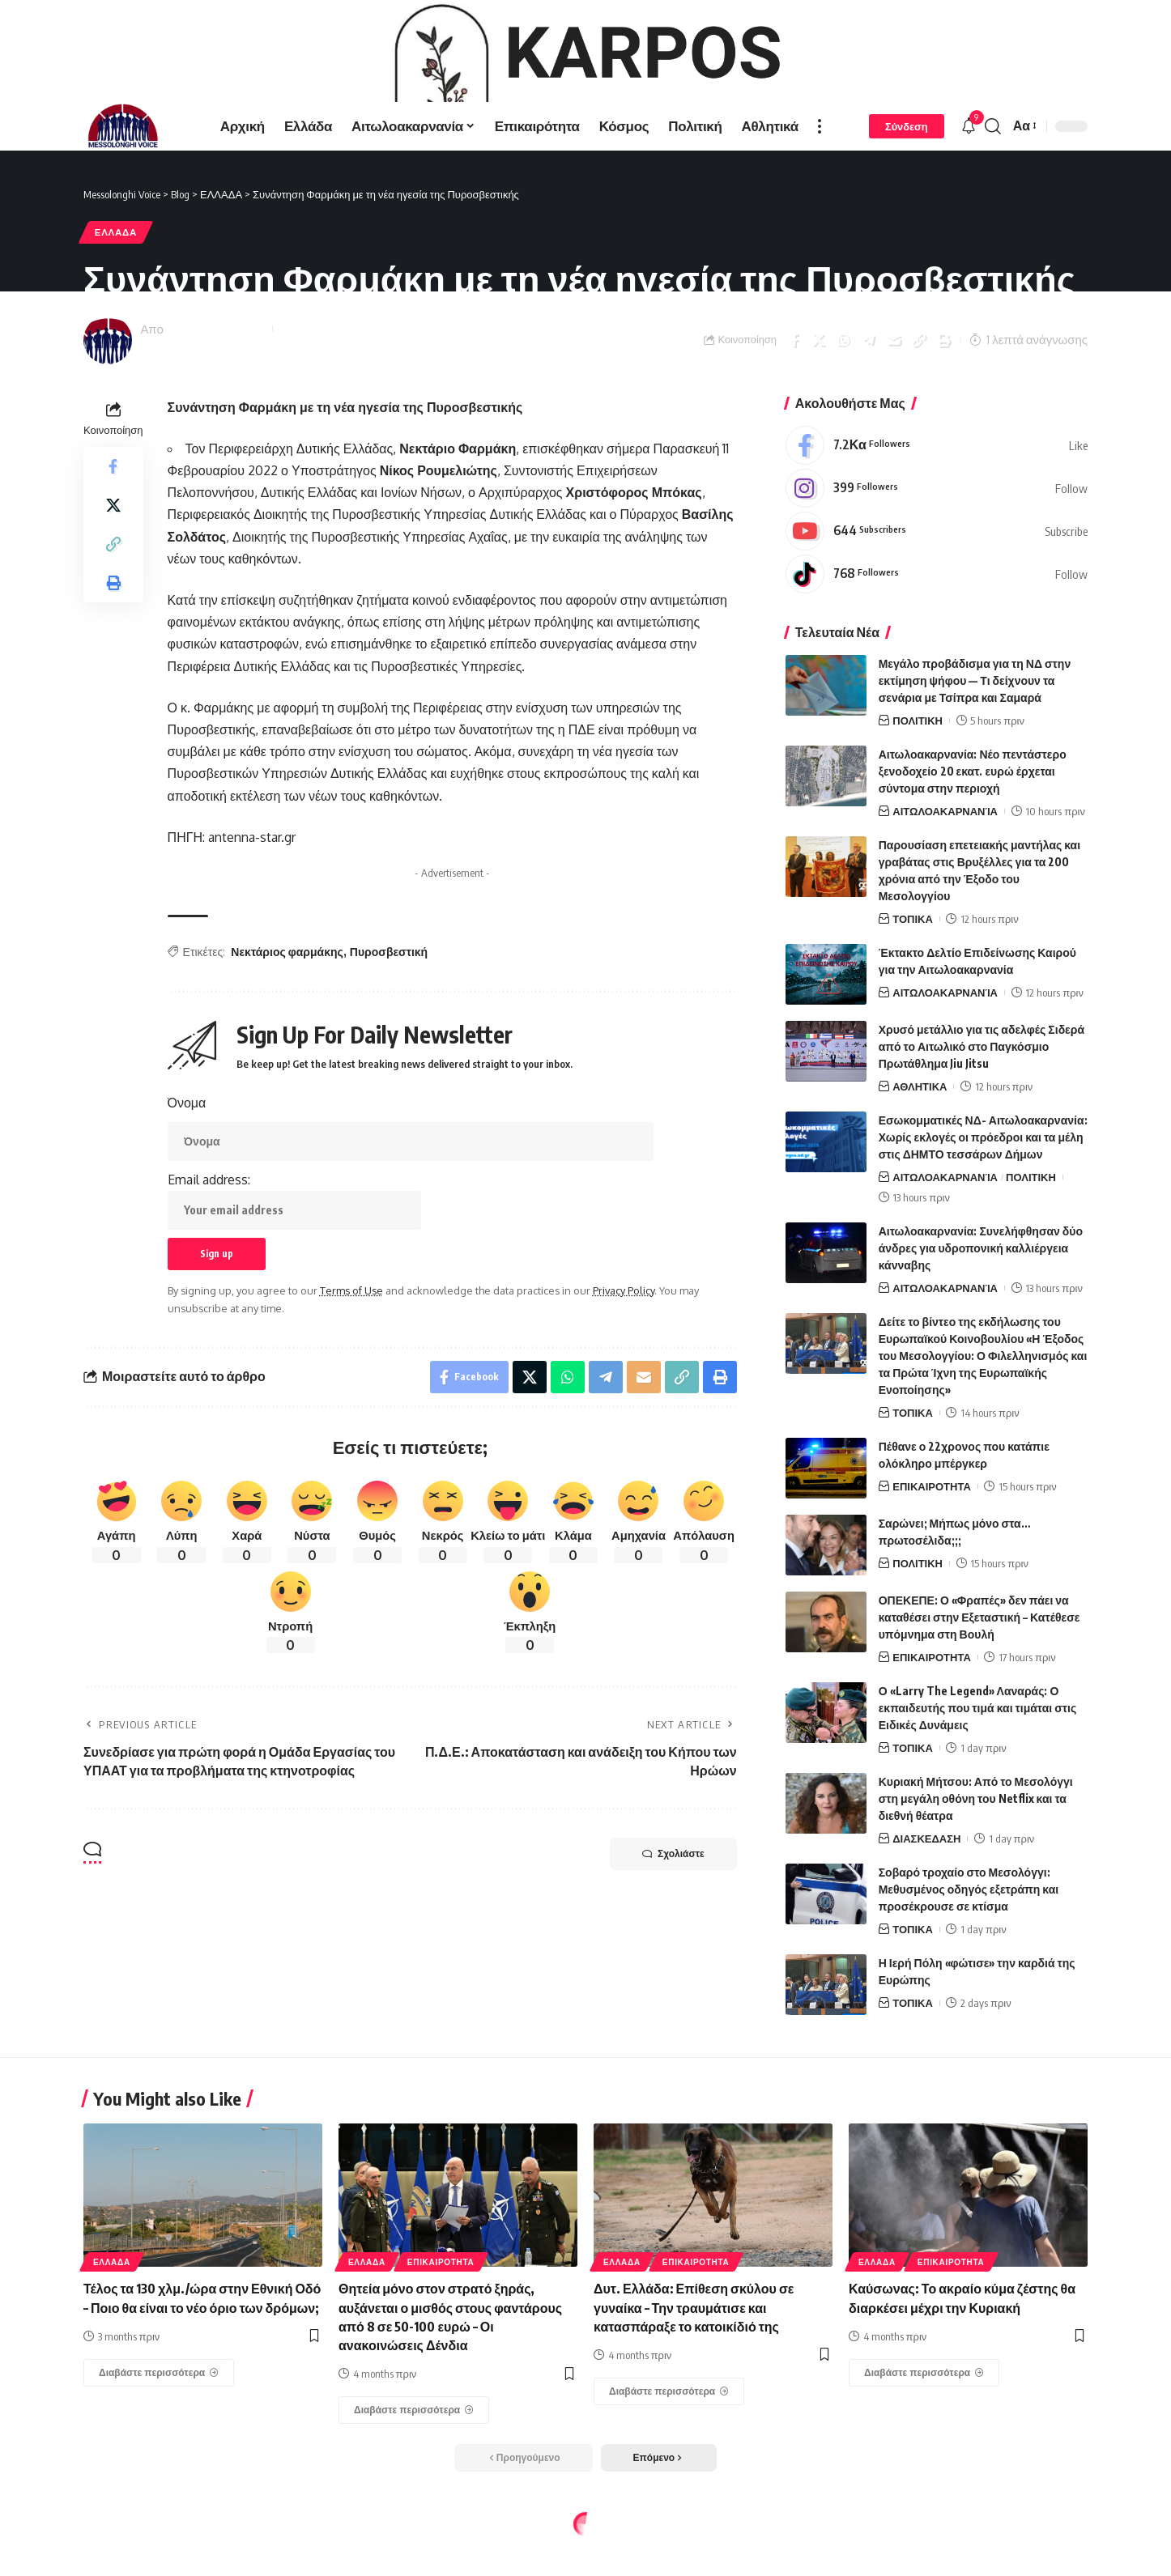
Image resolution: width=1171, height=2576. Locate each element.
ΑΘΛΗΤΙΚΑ (919, 1150)
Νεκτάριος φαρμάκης (287, 1015)
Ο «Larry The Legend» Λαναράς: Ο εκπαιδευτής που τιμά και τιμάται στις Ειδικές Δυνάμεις (977, 1772)
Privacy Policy (623, 1354)
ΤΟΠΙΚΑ (912, 982)
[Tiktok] (937, 637)
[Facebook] (937, 508)
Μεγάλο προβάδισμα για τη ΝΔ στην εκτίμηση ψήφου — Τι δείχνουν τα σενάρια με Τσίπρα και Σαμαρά (975, 743)
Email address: (294, 1264)
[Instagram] (937, 551)
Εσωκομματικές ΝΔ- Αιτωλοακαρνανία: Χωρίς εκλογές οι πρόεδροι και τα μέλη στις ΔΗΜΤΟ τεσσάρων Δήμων (983, 1201)
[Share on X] (818, 403)
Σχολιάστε (673, 1918)
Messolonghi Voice (216, 392)
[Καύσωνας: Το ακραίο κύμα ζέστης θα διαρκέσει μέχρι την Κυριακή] (924, 2436)
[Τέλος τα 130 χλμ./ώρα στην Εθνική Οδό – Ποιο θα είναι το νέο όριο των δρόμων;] (158, 2436)
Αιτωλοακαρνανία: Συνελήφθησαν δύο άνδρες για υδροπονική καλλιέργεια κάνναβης (981, 1311)
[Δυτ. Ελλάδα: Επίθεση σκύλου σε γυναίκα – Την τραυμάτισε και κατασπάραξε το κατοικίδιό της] (669, 2455)
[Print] (944, 403)
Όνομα (187, 1166)
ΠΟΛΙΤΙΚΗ (917, 783)
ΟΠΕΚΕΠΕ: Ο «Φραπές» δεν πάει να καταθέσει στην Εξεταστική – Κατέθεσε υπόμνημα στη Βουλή (979, 1681)
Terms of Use (351, 1354)
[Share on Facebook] (793, 403)
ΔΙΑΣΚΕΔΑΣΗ (926, 1902)
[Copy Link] (919, 403)
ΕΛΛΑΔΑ (116, 296)
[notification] (968, 189)
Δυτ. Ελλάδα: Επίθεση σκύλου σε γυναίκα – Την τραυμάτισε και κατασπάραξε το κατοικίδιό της (694, 2371)
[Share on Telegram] (869, 403)
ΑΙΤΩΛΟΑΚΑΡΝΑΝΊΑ (945, 874)
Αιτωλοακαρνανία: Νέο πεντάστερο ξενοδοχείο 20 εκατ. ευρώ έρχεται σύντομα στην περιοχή (973, 834)
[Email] (894, 403)
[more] (819, 189)
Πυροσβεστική (389, 1015)
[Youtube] (937, 594)
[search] (993, 189)
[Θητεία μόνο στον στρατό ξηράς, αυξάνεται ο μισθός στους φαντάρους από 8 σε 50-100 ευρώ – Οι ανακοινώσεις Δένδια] (414, 2474)
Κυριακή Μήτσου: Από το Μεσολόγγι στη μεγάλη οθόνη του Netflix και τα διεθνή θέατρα (976, 1862)
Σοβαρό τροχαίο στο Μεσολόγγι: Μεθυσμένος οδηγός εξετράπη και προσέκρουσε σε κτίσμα (968, 1953)
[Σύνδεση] (906, 189)
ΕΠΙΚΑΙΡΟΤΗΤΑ (931, 1550)
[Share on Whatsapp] (843, 403)
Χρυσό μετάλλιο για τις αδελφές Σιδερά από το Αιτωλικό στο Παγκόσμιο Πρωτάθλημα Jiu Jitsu (981, 1110)
